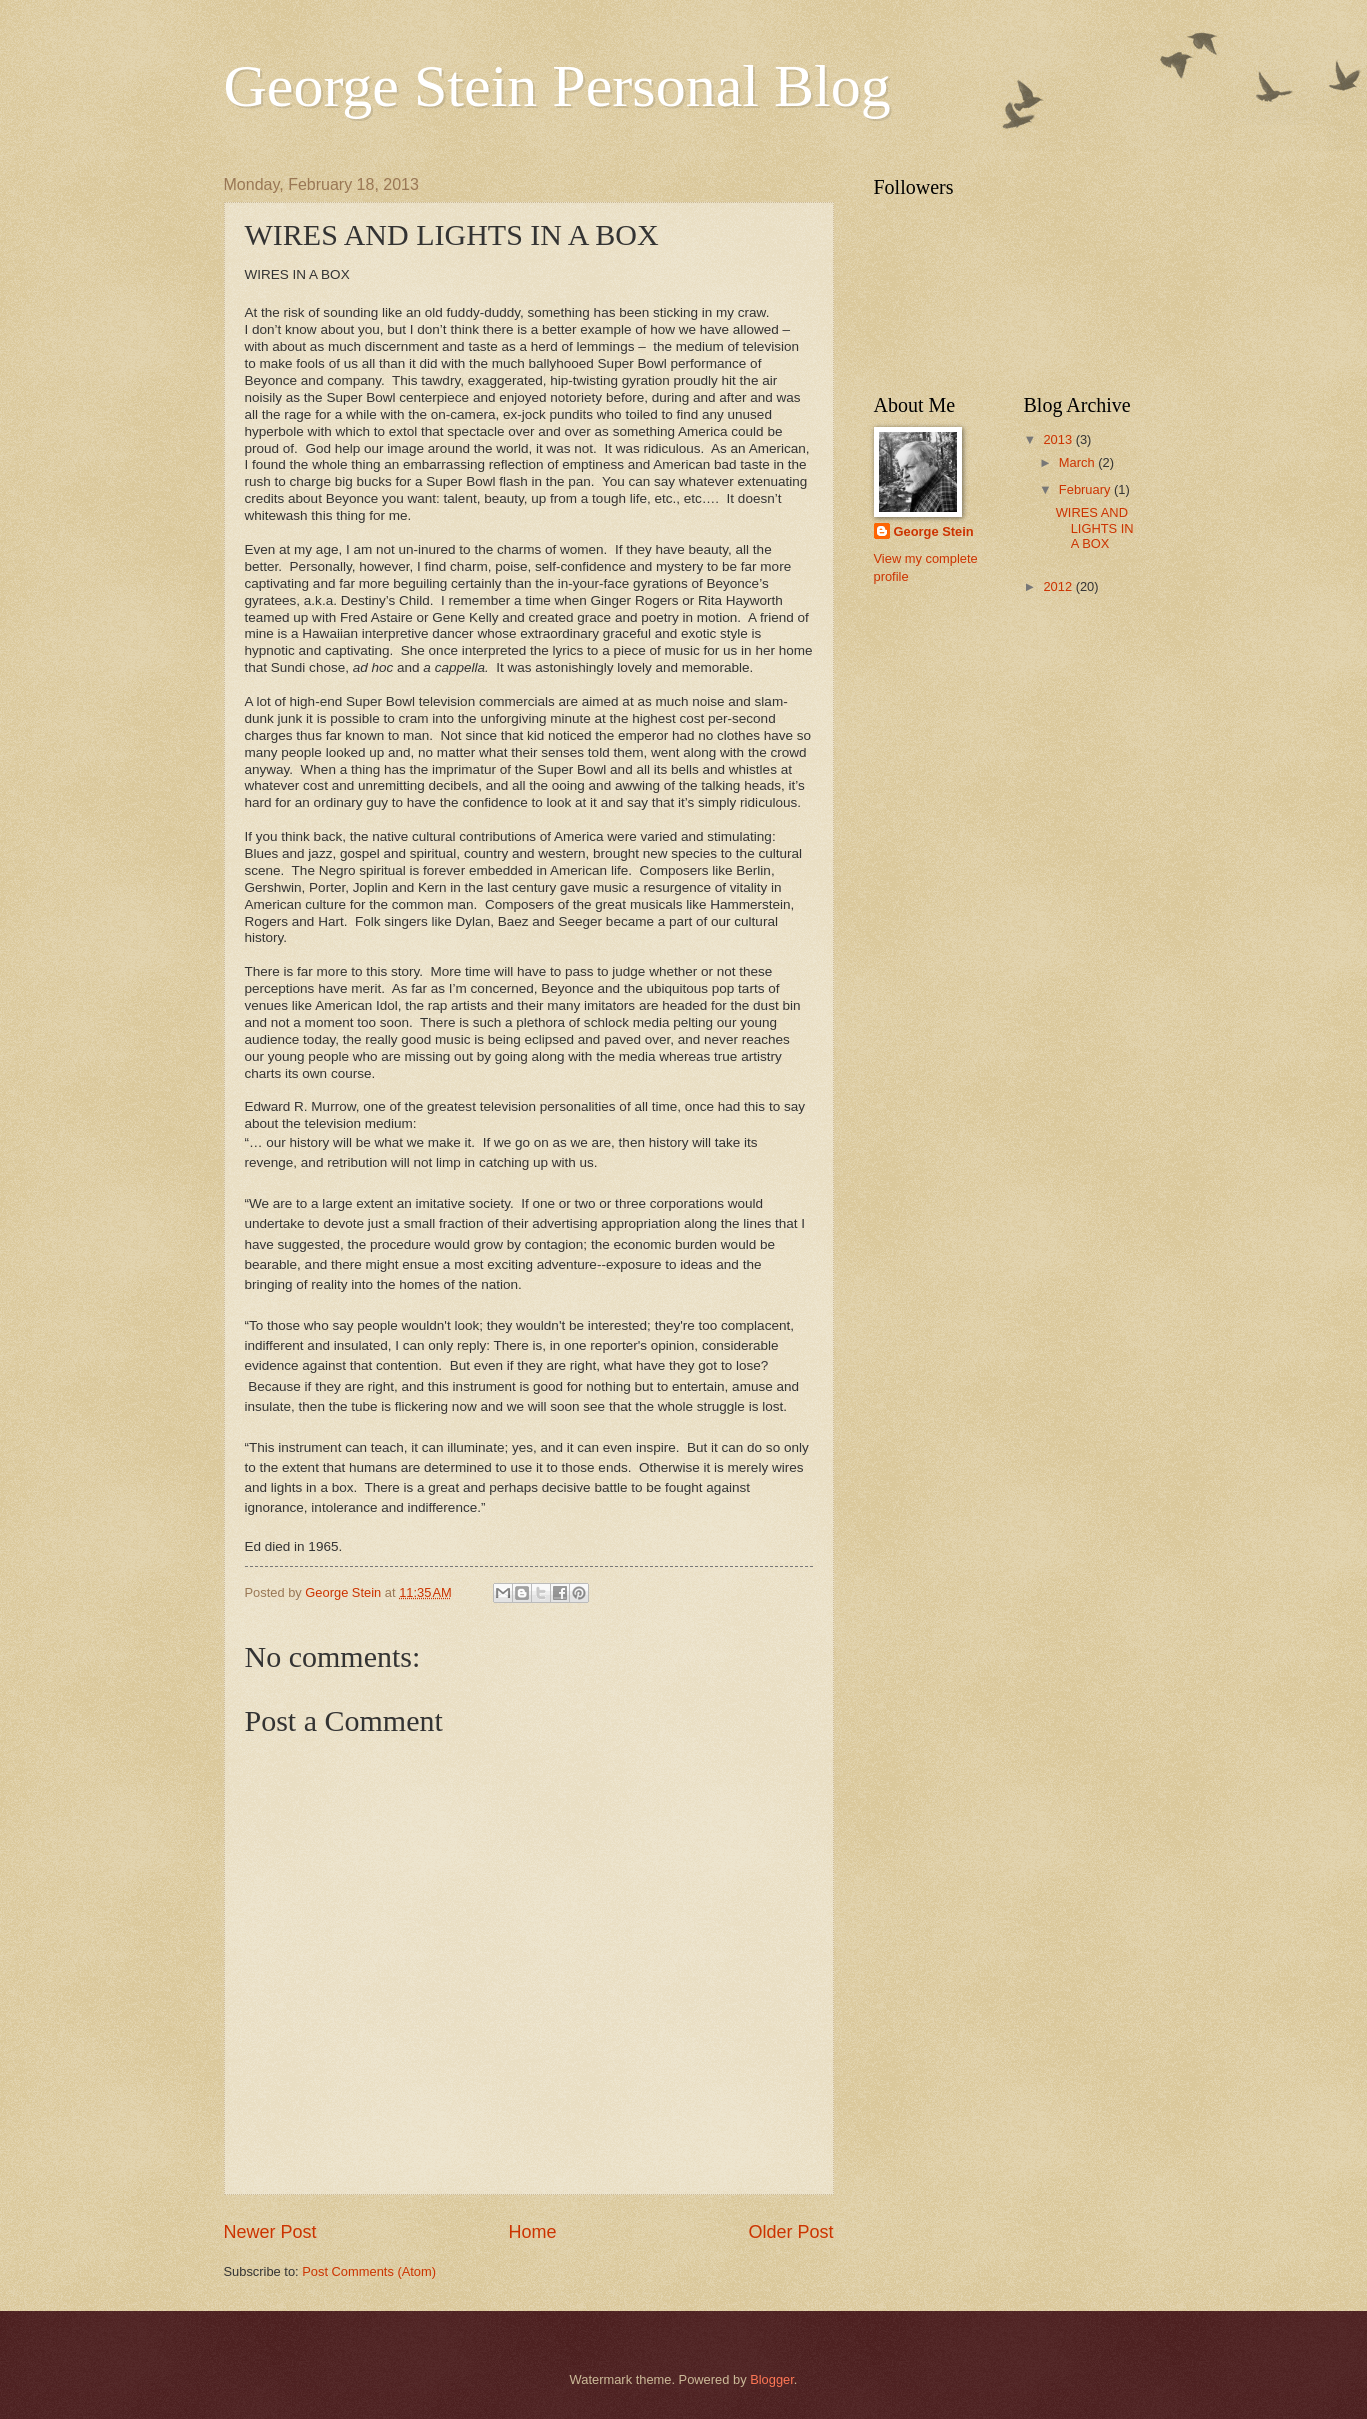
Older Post (790, 2232)
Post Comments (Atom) (369, 2271)
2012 (1059, 586)
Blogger (772, 2379)
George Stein (934, 531)
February (1086, 489)
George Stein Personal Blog (557, 86)
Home (532, 2232)
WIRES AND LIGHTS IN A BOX (1095, 528)
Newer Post (270, 2232)
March (1078, 462)
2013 (1059, 439)
